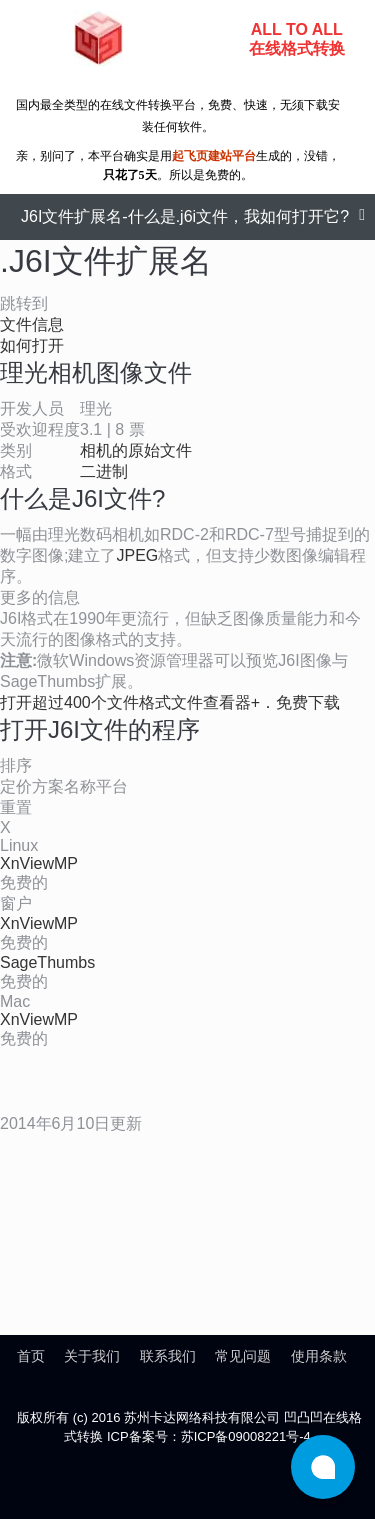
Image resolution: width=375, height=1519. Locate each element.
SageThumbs (47, 962)
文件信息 (32, 324)
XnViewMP (39, 863)
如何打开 (32, 345)
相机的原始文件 (136, 450)
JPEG (137, 555)
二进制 (104, 471)
